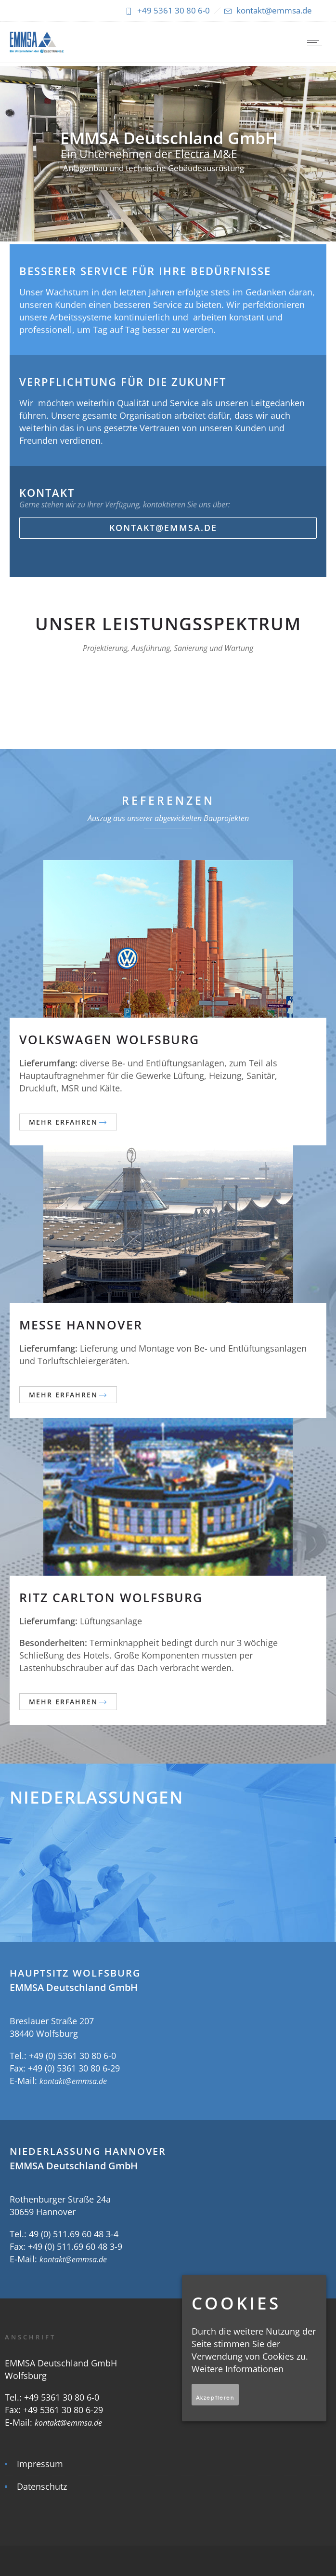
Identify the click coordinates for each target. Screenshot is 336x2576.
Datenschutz (42, 2486)
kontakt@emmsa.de (73, 2081)
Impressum (40, 2464)
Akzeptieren (215, 2397)
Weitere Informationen (238, 2369)
